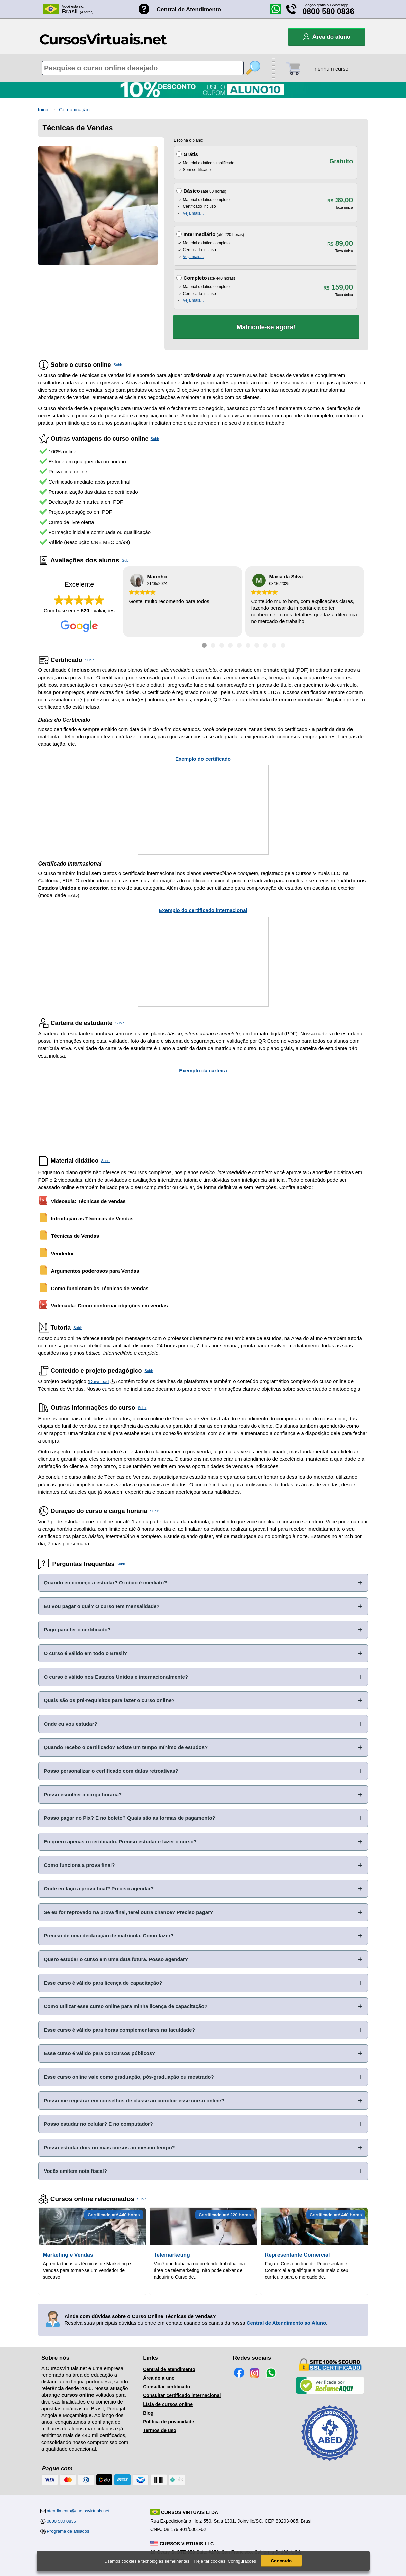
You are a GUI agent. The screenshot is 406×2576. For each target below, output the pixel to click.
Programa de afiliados (68, 2531)
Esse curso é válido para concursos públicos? (99, 2053)
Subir (118, 365)
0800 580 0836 (329, 11)
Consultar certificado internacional (182, 2395)
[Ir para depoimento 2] (213, 645)
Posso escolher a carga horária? (83, 1794)
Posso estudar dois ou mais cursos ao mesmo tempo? (109, 2147)
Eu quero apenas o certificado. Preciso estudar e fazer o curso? (120, 1841)
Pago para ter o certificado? (77, 1629)
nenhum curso (331, 69)
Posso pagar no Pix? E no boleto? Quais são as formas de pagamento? (129, 1818)
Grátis (190, 154)
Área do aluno (158, 2378)
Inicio (44, 109)
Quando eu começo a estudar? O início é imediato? (105, 1582)
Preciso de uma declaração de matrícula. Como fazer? (109, 1935)
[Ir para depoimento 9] (274, 645)
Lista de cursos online (168, 2404)
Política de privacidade (168, 2421)
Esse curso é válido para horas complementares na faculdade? (119, 2030)
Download (99, 1381)
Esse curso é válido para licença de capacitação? (103, 1983)
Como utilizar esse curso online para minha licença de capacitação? (126, 2006)
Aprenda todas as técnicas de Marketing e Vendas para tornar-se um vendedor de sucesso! (87, 2270)
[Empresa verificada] (330, 2392)
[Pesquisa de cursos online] (143, 68)
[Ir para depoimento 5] (239, 645)
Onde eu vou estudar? (70, 1724)
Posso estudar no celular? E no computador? (98, 2124)
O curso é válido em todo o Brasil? (85, 1653)
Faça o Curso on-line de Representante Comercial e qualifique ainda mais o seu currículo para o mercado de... (306, 2270)
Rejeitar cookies (209, 2561)
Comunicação (74, 109)
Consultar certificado (166, 2386)
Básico (191, 191)
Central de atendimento (169, 2369)
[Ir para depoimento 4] (230, 645)
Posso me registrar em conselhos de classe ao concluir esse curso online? (134, 2100)
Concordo (281, 2560)
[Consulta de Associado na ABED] (330, 2464)
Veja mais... (193, 213)
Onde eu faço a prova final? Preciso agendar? (99, 1888)
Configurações (242, 2561)
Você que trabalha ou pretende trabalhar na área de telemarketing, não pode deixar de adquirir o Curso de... (199, 2270)
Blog (148, 2413)
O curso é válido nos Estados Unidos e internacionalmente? (116, 1677)
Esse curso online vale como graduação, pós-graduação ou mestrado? (129, 2077)
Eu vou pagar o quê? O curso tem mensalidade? (102, 1606)
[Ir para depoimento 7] (256, 645)
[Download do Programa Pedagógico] (112, 1381)
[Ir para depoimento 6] (248, 645)
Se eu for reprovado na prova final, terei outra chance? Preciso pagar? (128, 1912)
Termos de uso (159, 2430)
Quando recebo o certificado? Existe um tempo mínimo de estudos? (126, 1747)
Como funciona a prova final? (79, 1865)
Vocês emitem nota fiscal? (75, 2171)
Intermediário (199, 234)
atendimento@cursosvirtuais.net (78, 2510)
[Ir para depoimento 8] (265, 645)
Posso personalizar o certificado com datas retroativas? (111, 1771)
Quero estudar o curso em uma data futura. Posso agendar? (116, 1959)
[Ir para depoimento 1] (204, 645)
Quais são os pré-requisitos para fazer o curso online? (109, 1700)
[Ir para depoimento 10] (283, 645)
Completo (195, 278)
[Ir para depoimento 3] (221, 645)
